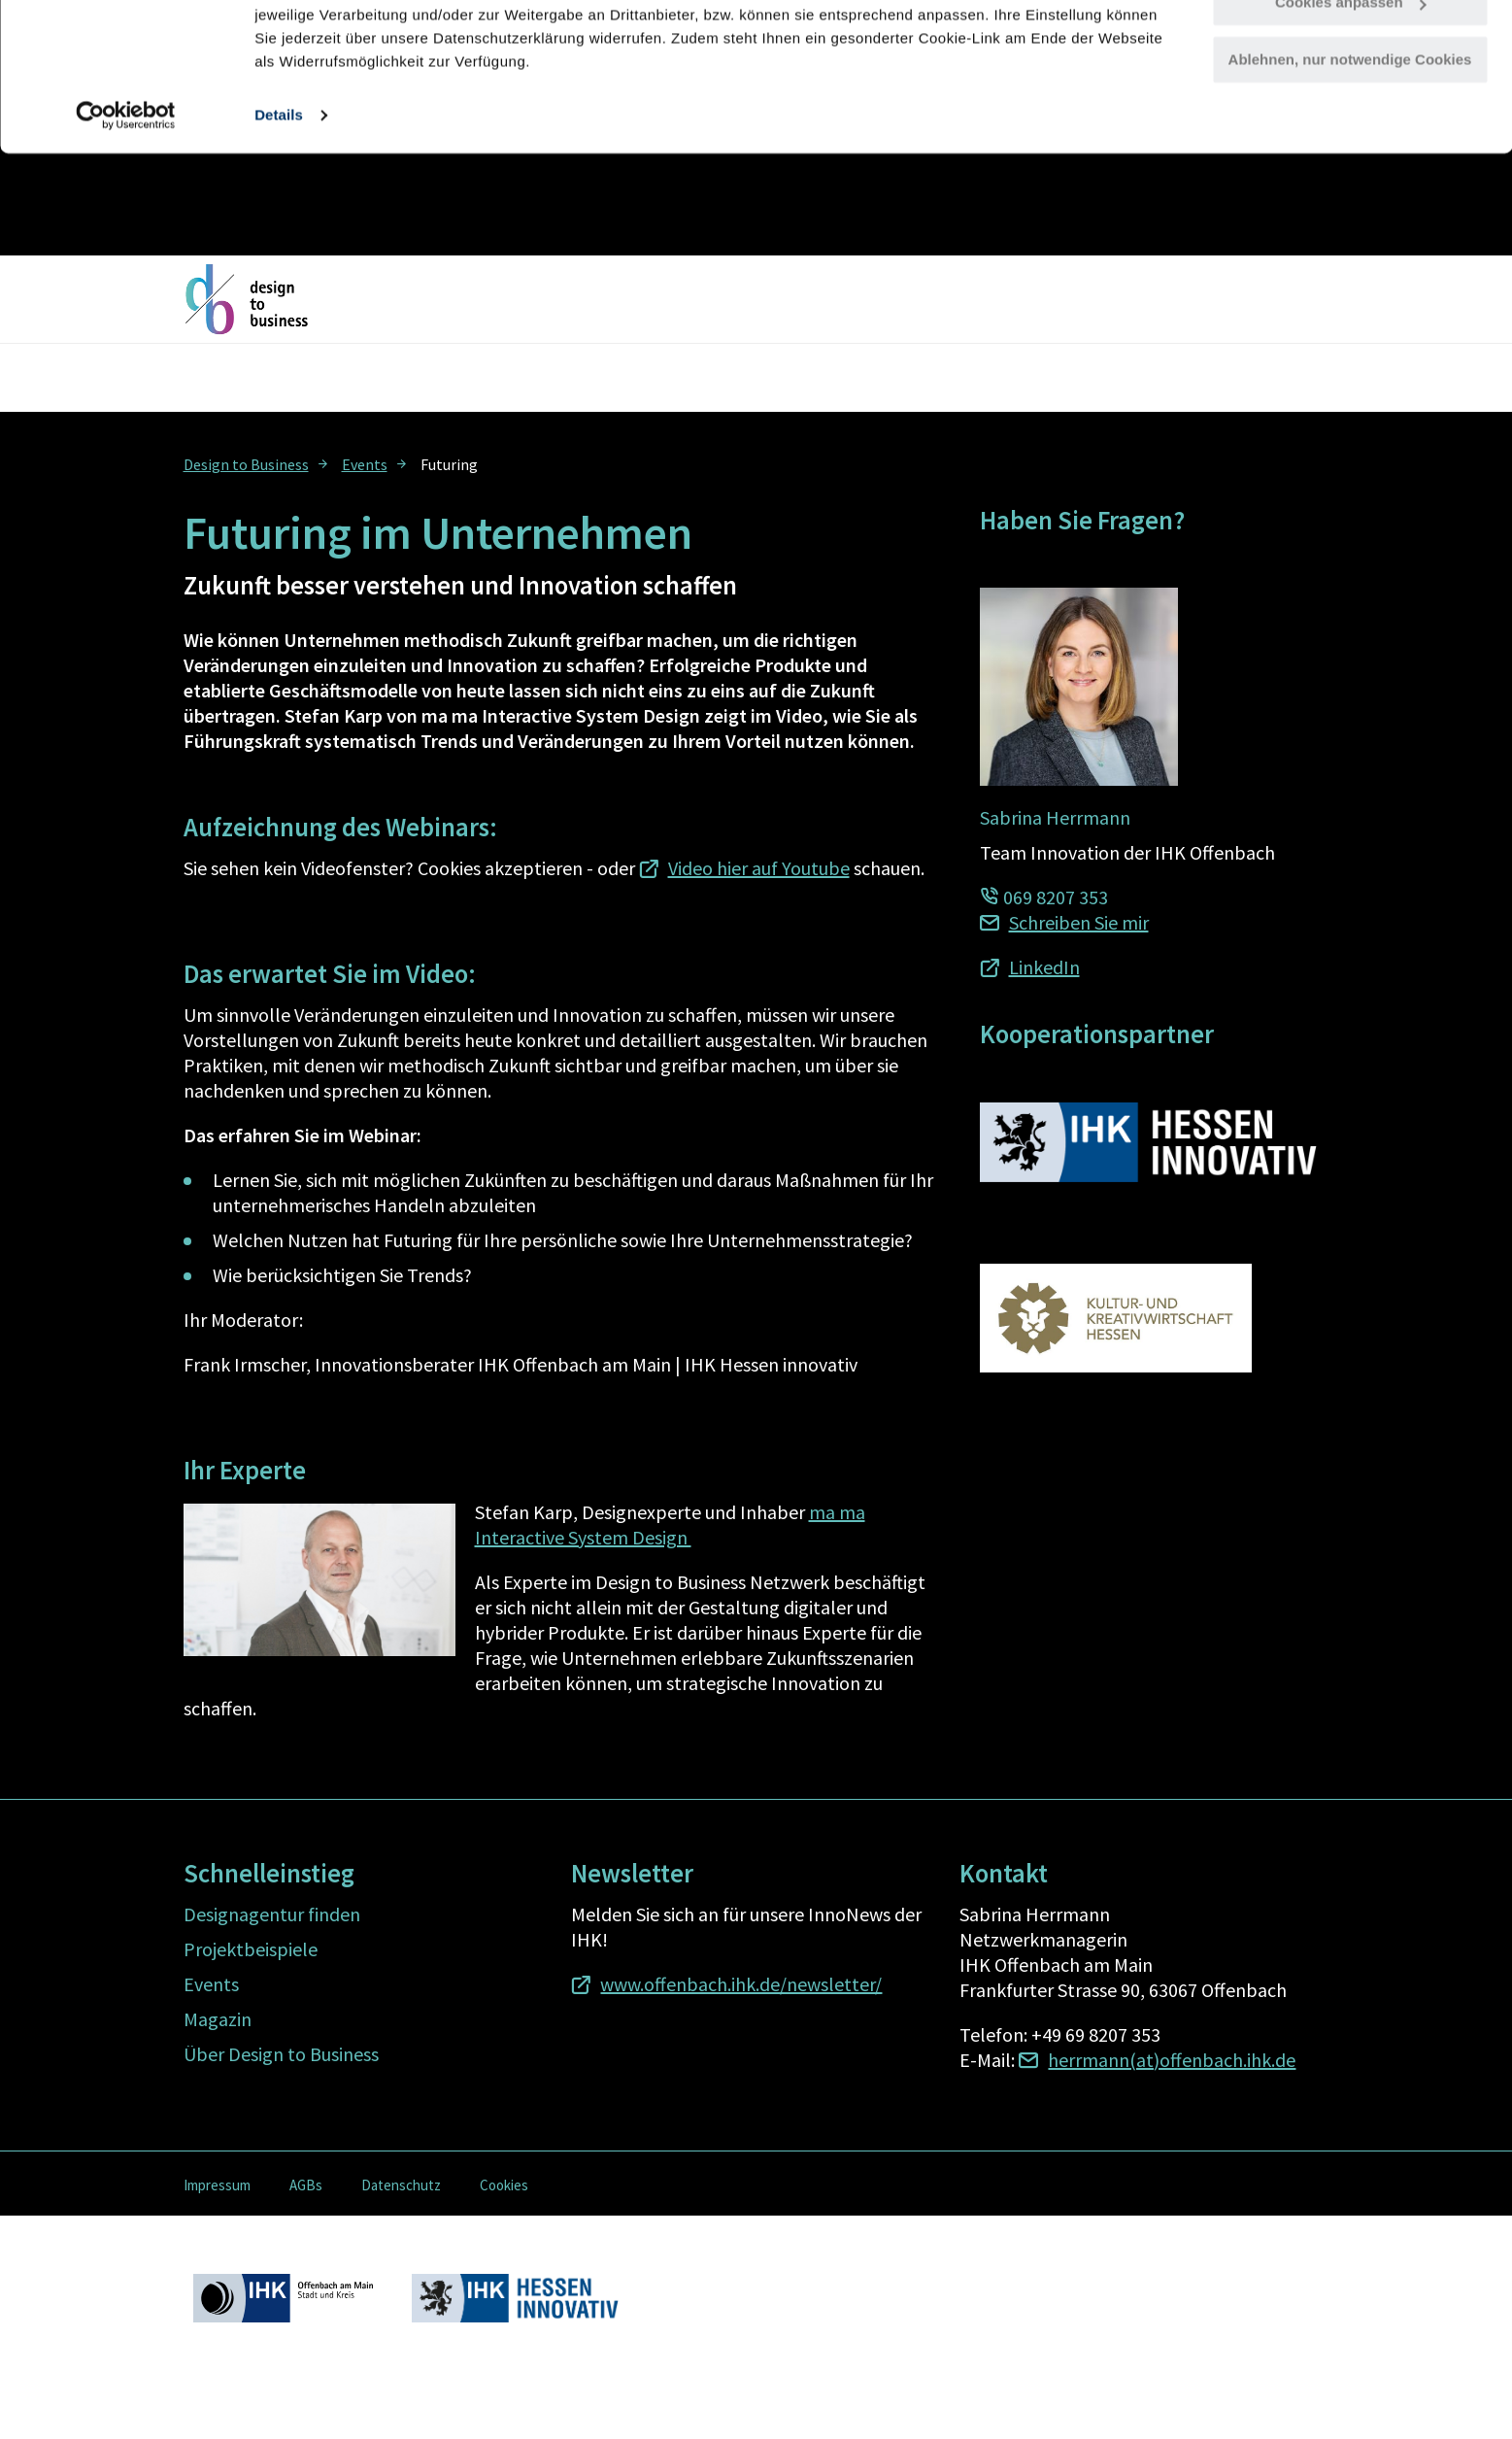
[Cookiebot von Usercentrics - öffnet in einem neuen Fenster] (126, 217)
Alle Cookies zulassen (1350, 48)
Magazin (218, 2019)
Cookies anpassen (1351, 105)
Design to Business (246, 464)
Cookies (504, 2185)
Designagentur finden (272, 1914)
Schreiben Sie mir (1079, 922)
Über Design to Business (281, 2054)
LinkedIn (1044, 967)
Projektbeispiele (251, 1949)
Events (364, 464)
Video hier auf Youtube (759, 868)
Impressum (217, 2185)
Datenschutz (401, 2185)
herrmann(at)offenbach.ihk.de (1171, 2060)
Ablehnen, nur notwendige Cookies (1350, 161)
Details (278, 217)
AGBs (305, 2185)
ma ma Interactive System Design (670, 1524)
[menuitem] (258, 463)
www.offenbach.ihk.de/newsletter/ (741, 1984)
